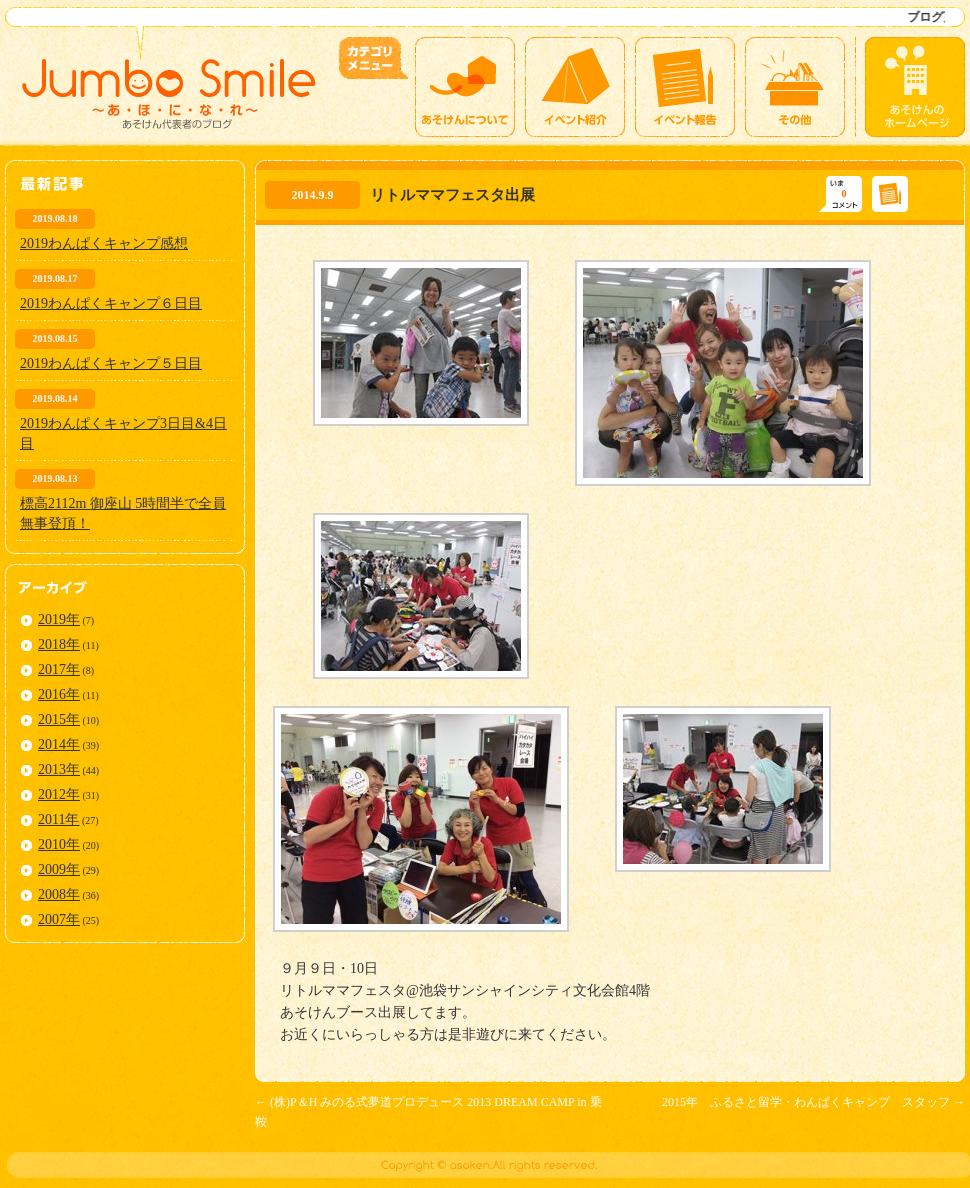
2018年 (59, 644)
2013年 (59, 769)
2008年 (59, 894)
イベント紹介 (575, 87)
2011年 (58, 819)
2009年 (59, 869)
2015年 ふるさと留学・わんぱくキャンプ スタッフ (813, 1102)
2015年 (59, 719)
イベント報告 (685, 87)
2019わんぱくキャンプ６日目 (111, 303)
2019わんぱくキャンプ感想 (104, 243)
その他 (795, 87)
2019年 (59, 619)
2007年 (59, 919)
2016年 (59, 694)
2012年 (59, 794)
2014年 (59, 744)
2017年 (59, 669)
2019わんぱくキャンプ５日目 (111, 363)
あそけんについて (465, 87)
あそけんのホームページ (915, 87)
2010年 (59, 844)
